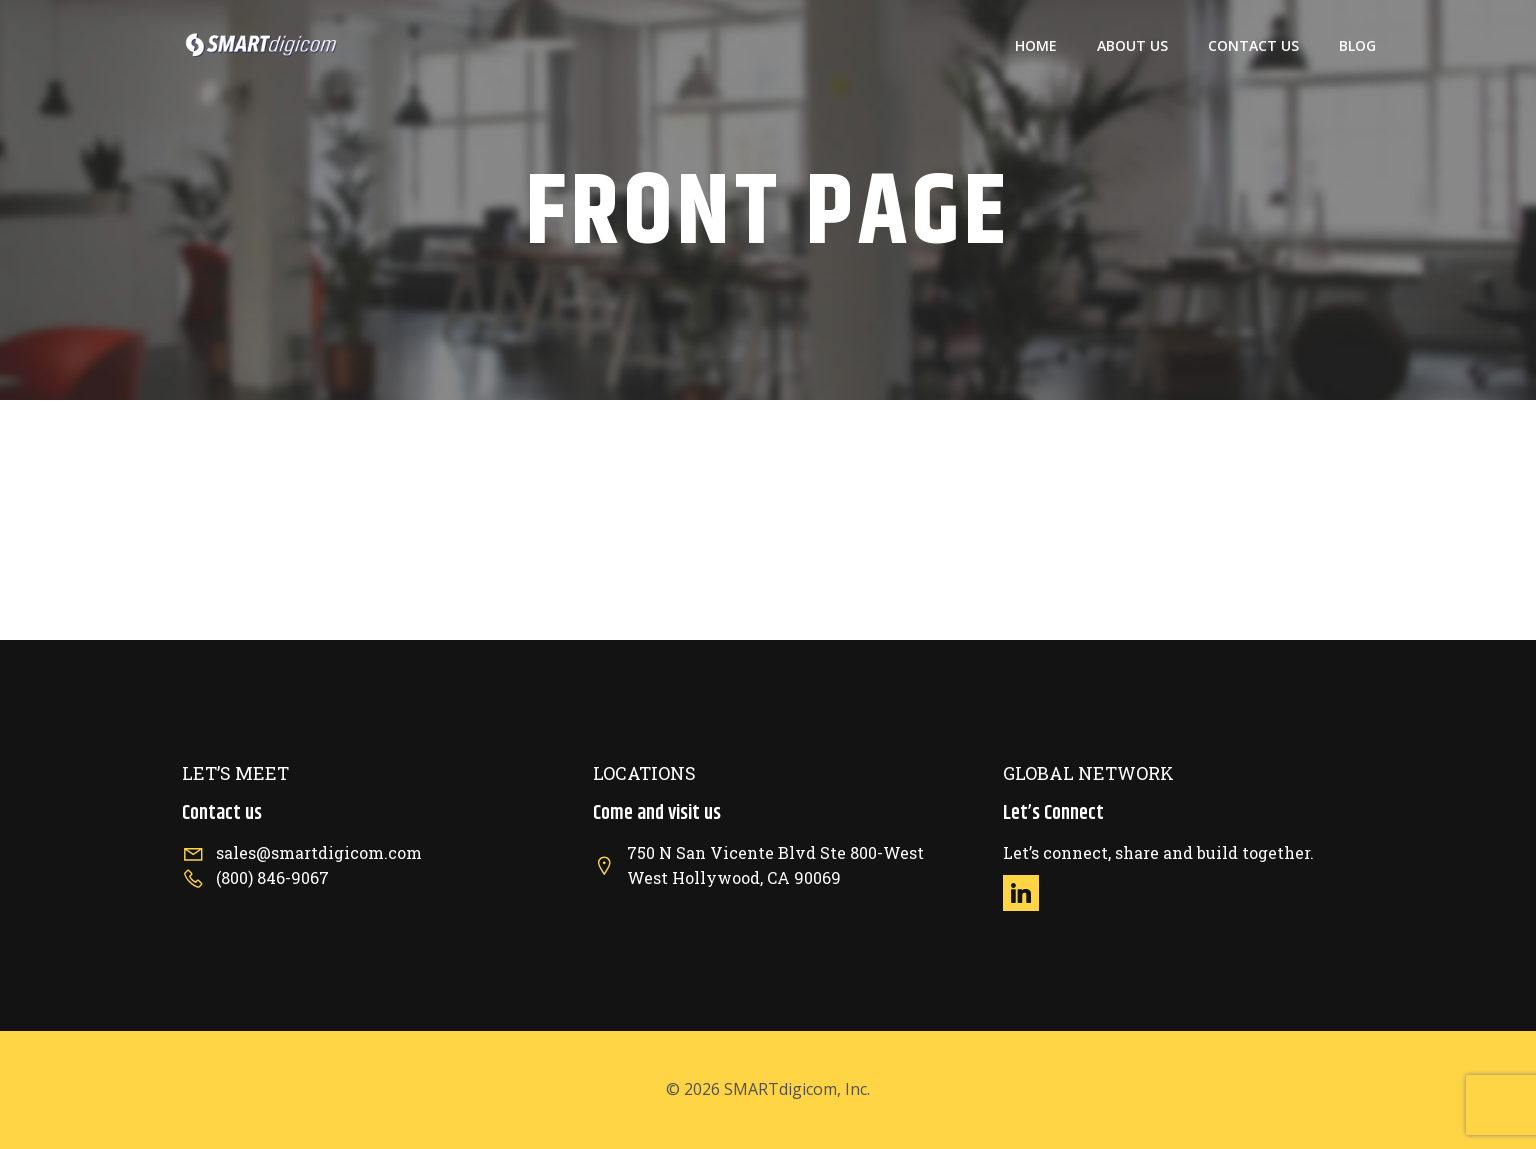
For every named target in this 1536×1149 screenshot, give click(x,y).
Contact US (1253, 45)
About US (1132, 45)
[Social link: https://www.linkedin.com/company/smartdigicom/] (1028, 893)
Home (1036, 45)
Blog (1357, 45)
